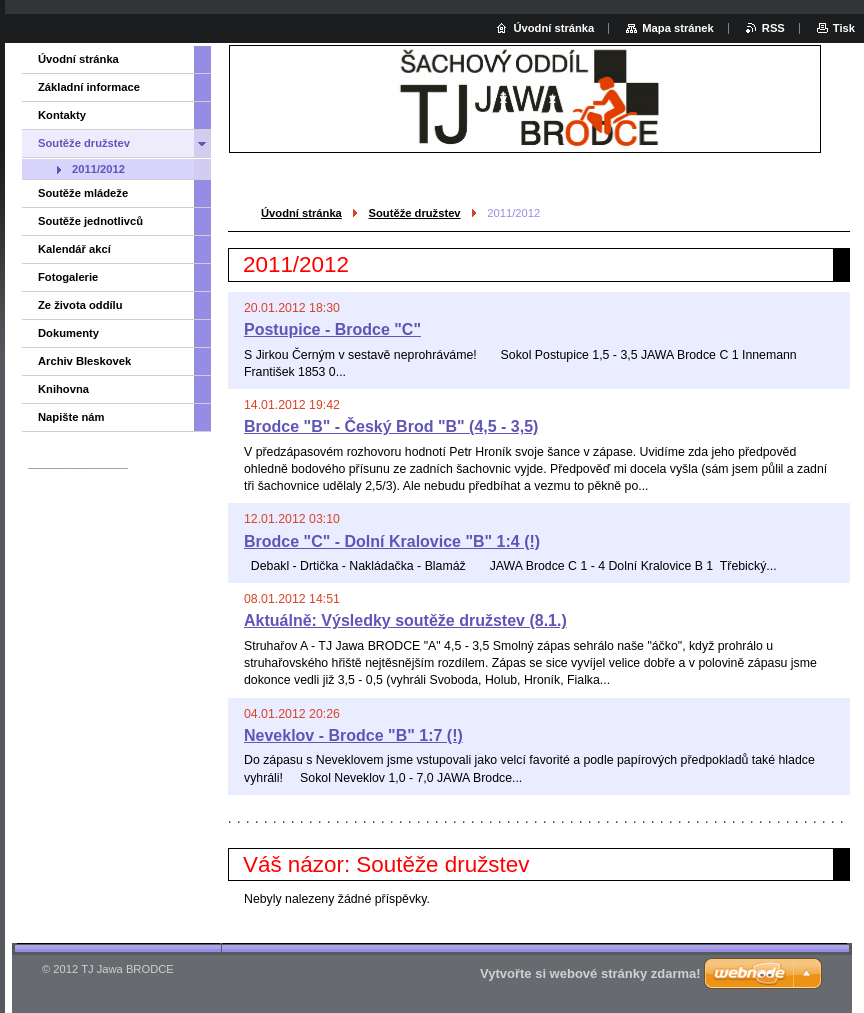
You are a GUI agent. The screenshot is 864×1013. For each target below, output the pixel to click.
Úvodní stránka (301, 213)
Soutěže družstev (415, 213)
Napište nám (71, 417)
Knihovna (63, 389)
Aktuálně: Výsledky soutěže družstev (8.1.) (405, 620)
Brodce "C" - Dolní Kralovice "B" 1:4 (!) (392, 541)
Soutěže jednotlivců (90, 221)
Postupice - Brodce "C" (332, 329)
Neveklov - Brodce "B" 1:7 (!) (353, 735)
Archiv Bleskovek (84, 361)
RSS (773, 28)
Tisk (844, 28)
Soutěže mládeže (83, 193)
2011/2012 (98, 169)
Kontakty (62, 115)
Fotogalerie (68, 277)
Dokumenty (68, 333)
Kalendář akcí (74, 249)
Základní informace (89, 87)
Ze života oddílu (80, 305)
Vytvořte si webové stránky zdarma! (590, 973)
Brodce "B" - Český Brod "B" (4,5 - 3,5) (391, 426)
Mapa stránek (678, 28)
